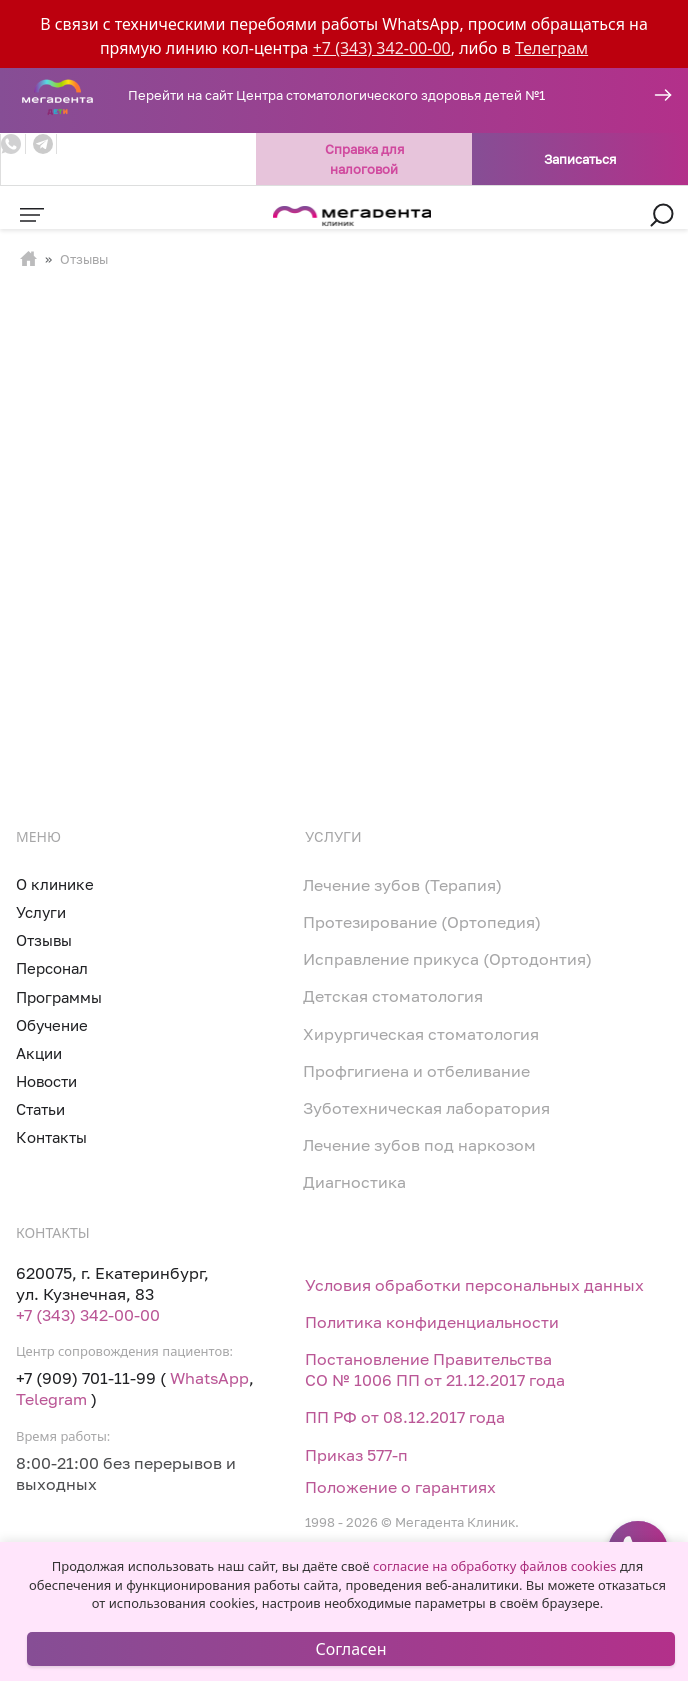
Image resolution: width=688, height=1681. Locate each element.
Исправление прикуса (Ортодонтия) (447, 959)
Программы (59, 997)
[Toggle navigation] (32, 215)
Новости (46, 1081)
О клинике (55, 884)
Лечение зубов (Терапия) (402, 885)
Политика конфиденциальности (432, 1322)
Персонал (52, 968)
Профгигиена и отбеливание (416, 1071)
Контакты (51, 1137)
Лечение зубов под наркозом (419, 1145)
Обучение (52, 1025)
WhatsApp (209, 1378)
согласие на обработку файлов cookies (494, 1566)
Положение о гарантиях (400, 1487)
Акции (39, 1053)
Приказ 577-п (356, 1455)
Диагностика (354, 1182)
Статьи (40, 1109)
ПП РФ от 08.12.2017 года (405, 1417)
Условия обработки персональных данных (474, 1285)
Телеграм (551, 48)
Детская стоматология (393, 996)
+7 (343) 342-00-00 (382, 48)
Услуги (41, 912)
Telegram (51, 1399)
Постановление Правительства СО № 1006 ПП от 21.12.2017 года (435, 1369)
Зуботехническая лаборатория (426, 1108)
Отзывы (44, 940)
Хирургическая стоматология (421, 1034)
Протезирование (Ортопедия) (422, 922)
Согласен (351, 1649)
